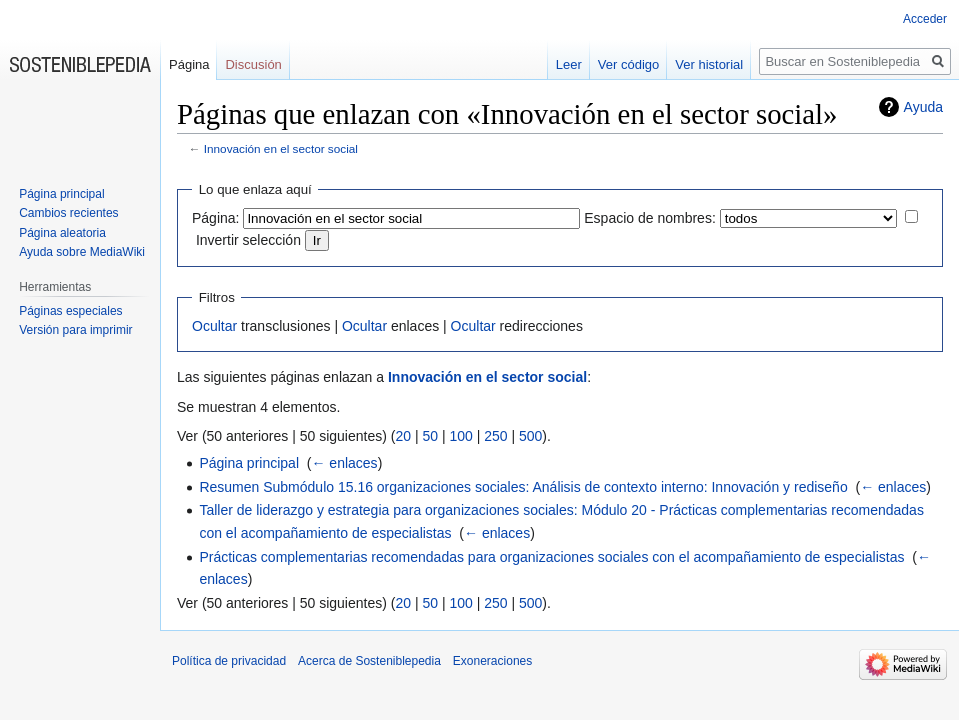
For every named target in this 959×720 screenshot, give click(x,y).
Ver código (628, 64)
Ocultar (214, 326)
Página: (215, 218)
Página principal (249, 463)
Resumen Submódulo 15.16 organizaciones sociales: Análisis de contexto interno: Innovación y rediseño (523, 487)
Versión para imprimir (75, 330)
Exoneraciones (492, 661)
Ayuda (923, 107)
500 (530, 436)
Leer (569, 64)
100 (460, 436)
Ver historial (709, 64)
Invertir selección (248, 240)
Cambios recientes (68, 213)
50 (430, 436)
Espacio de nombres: (650, 218)
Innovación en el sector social (281, 148)
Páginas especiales (70, 311)
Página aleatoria (62, 233)
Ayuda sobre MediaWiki (82, 252)
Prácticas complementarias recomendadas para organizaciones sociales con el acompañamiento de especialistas (551, 557)
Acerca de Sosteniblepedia (369, 661)
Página (189, 64)
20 (403, 436)
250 (495, 436)
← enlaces (344, 463)
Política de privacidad (229, 661)
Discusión (253, 64)
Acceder (925, 19)
